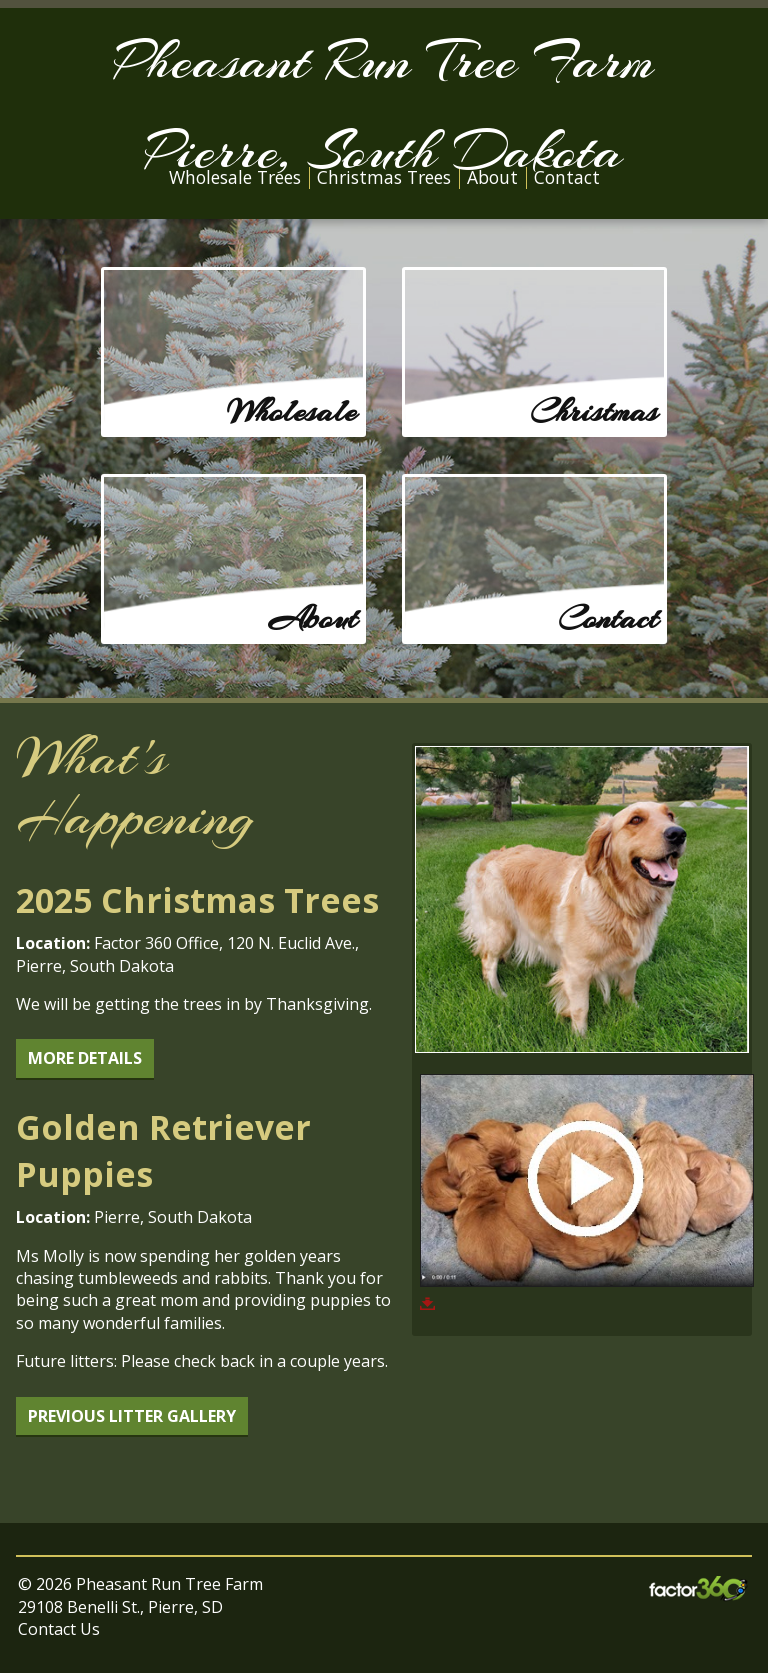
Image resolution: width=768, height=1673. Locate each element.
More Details (85, 1058)
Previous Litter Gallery (132, 1416)
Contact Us (59, 1629)
